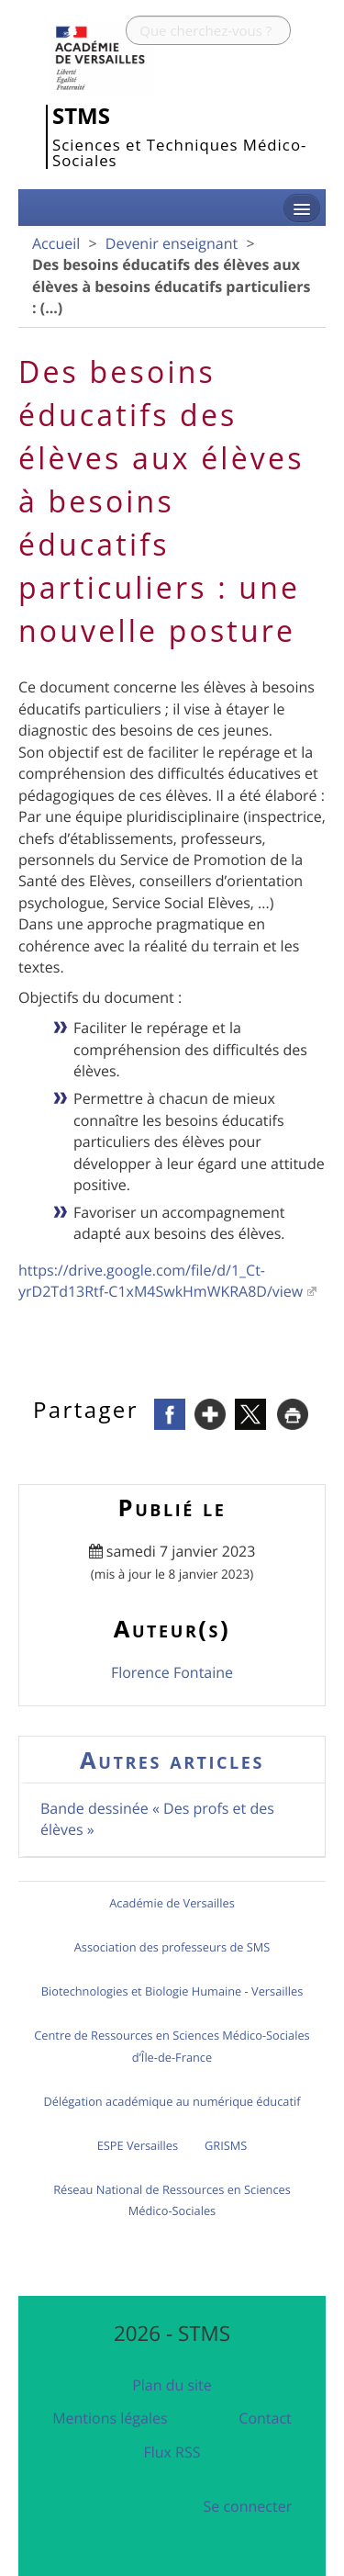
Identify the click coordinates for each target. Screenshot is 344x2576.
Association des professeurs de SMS (172, 1947)
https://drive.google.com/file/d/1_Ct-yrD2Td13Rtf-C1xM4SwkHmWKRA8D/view (160, 1280)
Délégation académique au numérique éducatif (171, 2101)
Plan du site (172, 2385)
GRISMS (226, 2145)
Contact (265, 2418)
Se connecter (248, 2506)
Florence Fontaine (172, 1672)
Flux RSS (171, 2452)
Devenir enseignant (171, 243)
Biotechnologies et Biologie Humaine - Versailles (172, 1991)
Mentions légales (109, 2418)
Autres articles (172, 1760)
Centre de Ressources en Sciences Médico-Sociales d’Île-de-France (171, 2045)
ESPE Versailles (138, 2145)
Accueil (56, 243)
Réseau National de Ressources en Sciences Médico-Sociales (172, 2200)
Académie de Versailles (172, 1903)
